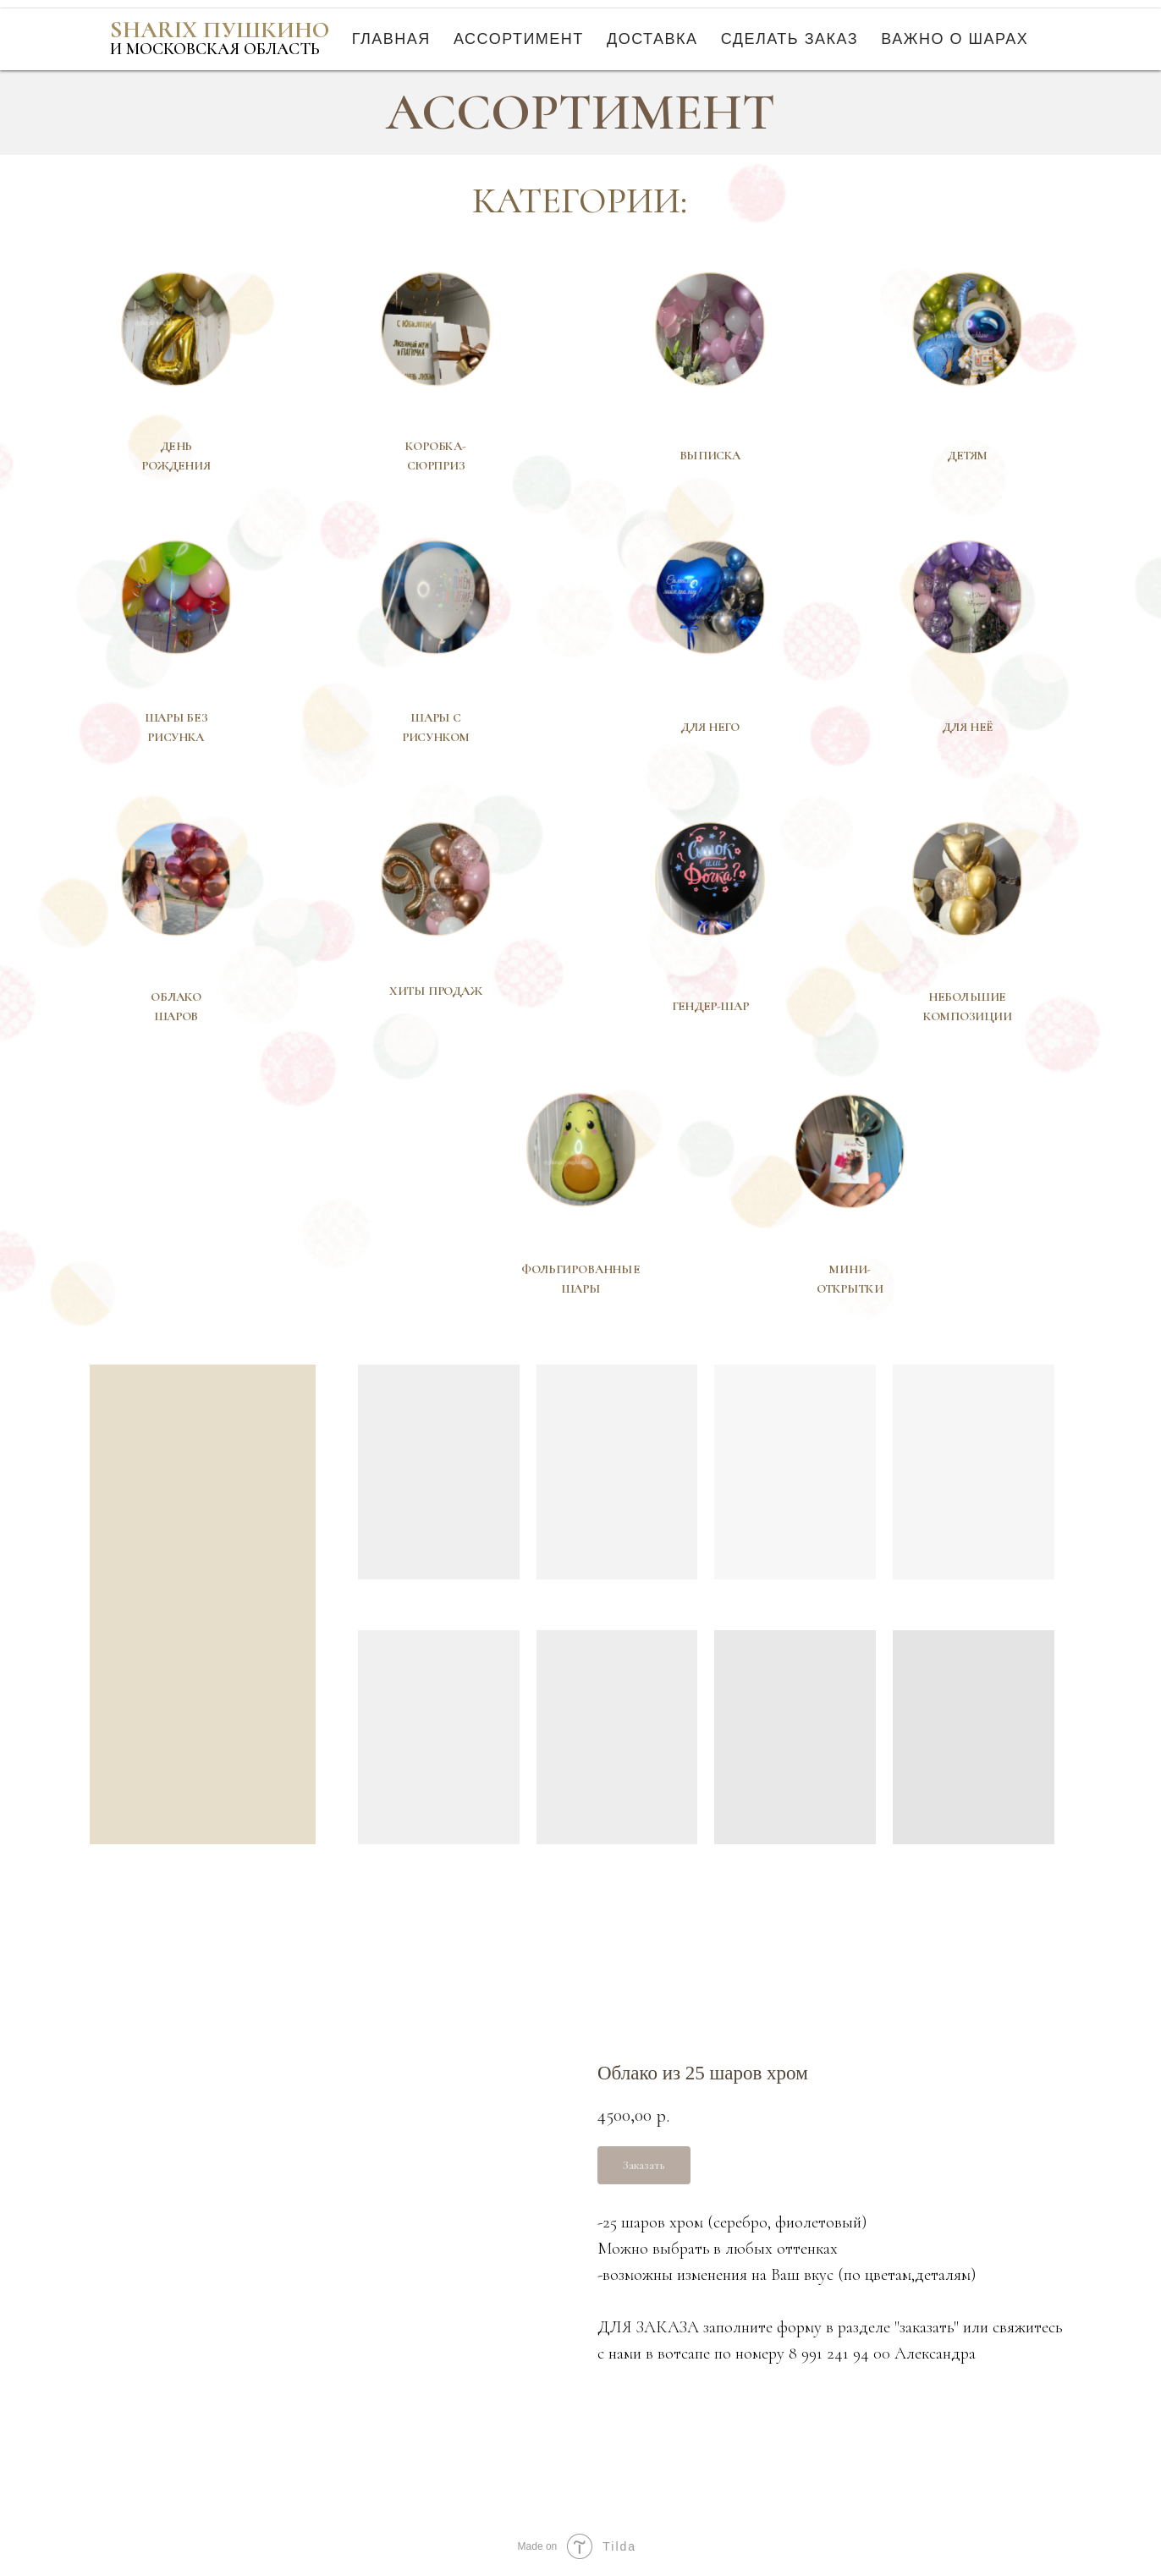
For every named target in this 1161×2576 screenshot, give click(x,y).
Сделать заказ (790, 38)
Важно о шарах (954, 38)
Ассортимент (519, 38)
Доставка (652, 38)
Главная (391, 38)
